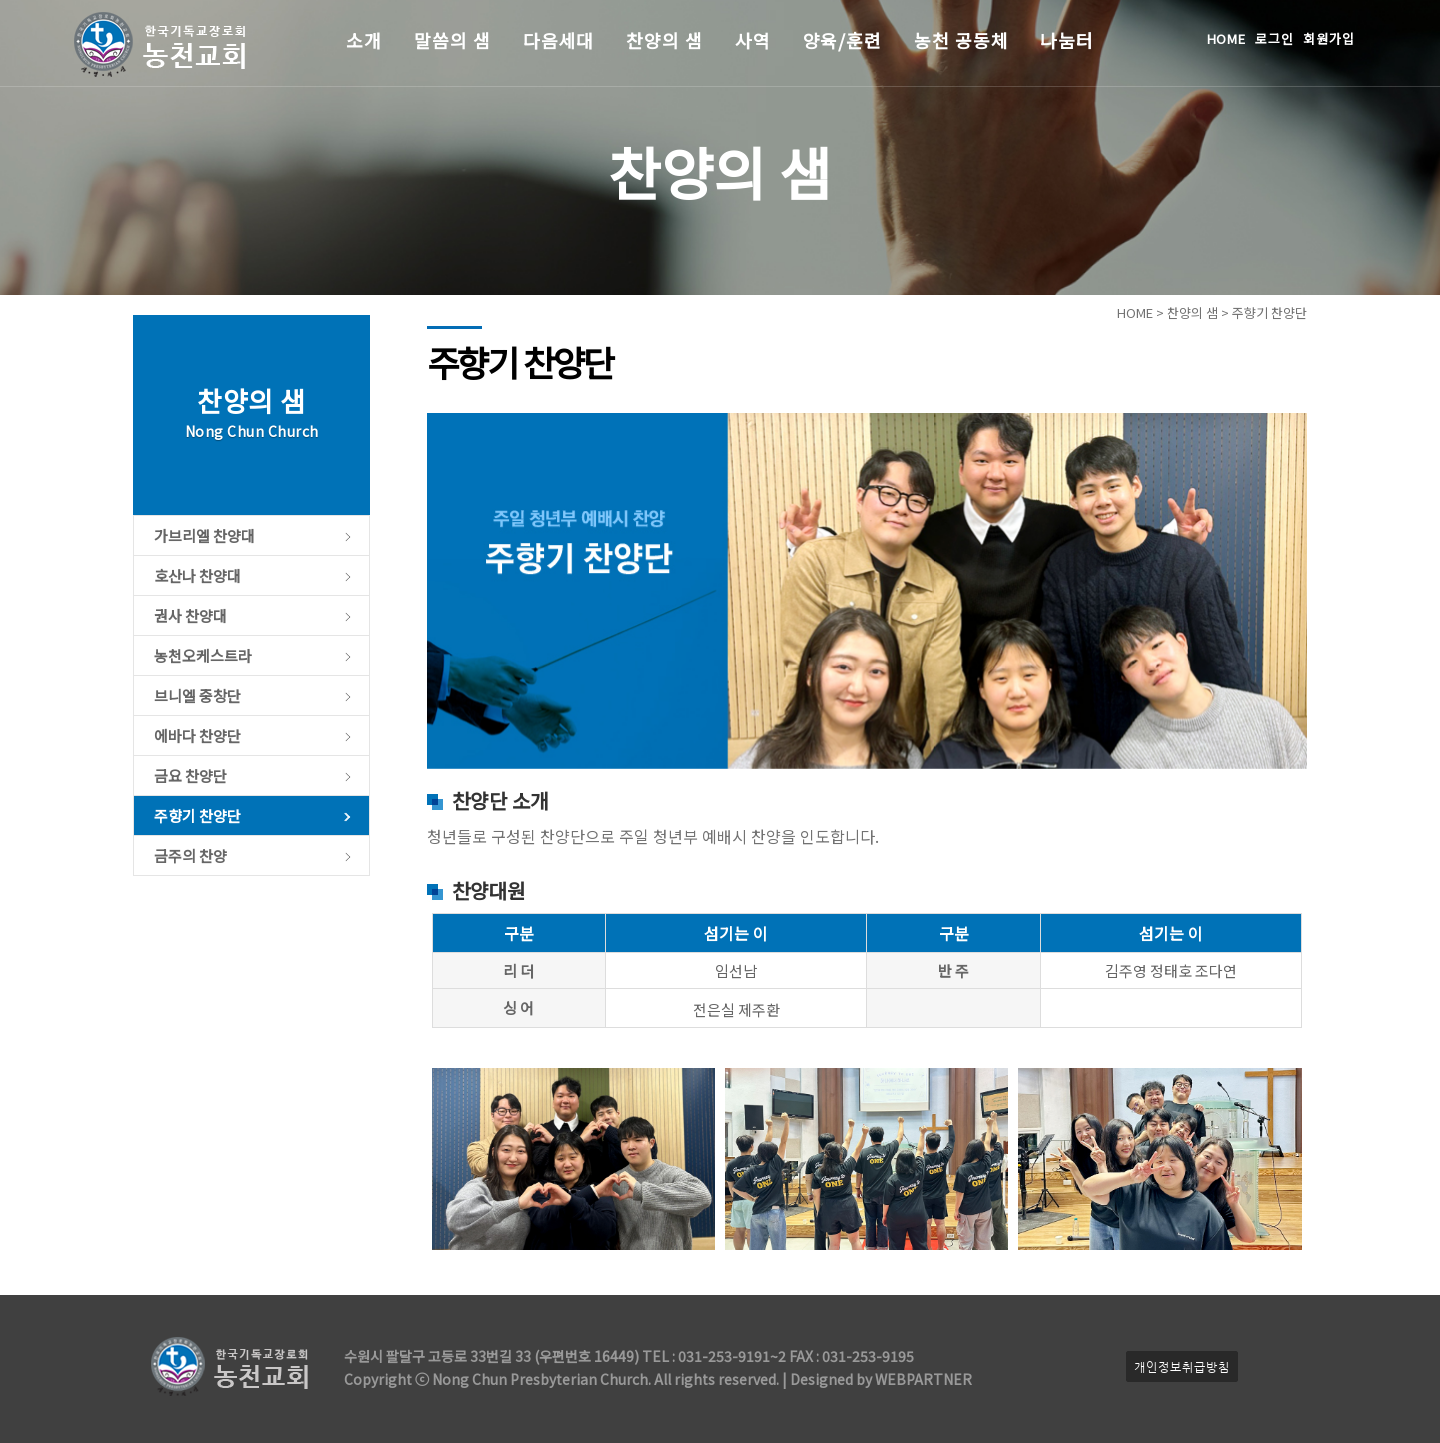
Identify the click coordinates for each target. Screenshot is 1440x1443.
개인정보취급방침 (1182, 1366)
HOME (1227, 38)
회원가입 (1329, 38)
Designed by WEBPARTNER (879, 1379)
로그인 (1274, 38)
